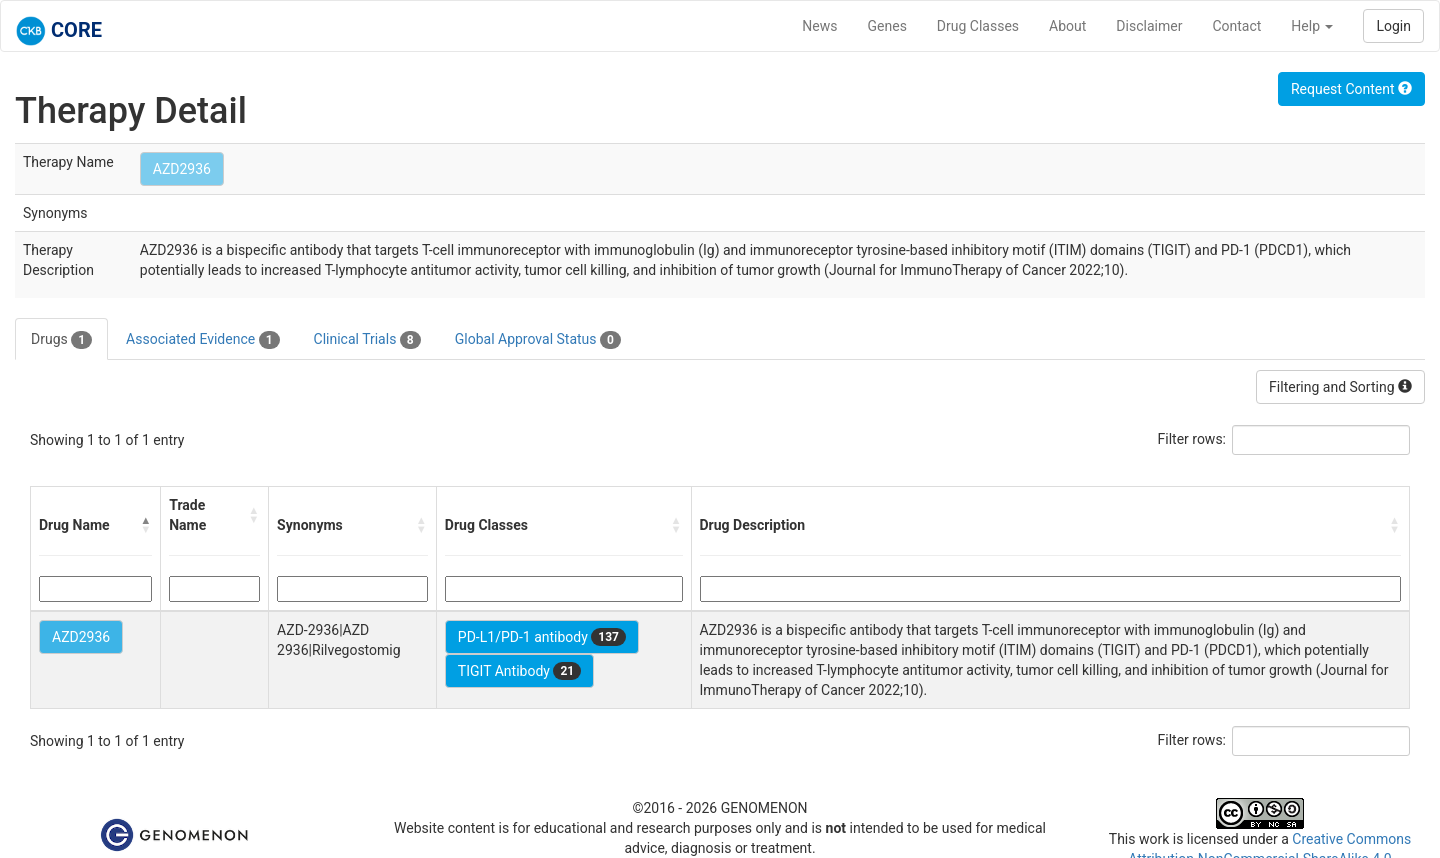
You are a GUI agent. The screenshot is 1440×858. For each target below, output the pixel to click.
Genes (887, 26)
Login (1393, 26)
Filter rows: (1192, 439)
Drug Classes (978, 26)
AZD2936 (182, 169)
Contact (1236, 26)
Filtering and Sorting (1340, 387)
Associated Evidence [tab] (202, 340)
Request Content (1351, 89)
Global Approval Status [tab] (538, 340)
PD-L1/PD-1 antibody (542, 637)
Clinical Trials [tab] (367, 340)
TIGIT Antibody (519, 671)
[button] (146, 525)
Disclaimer (1149, 26)
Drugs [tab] (61, 340)
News (819, 26)
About (1067, 26)
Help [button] (1312, 26)
